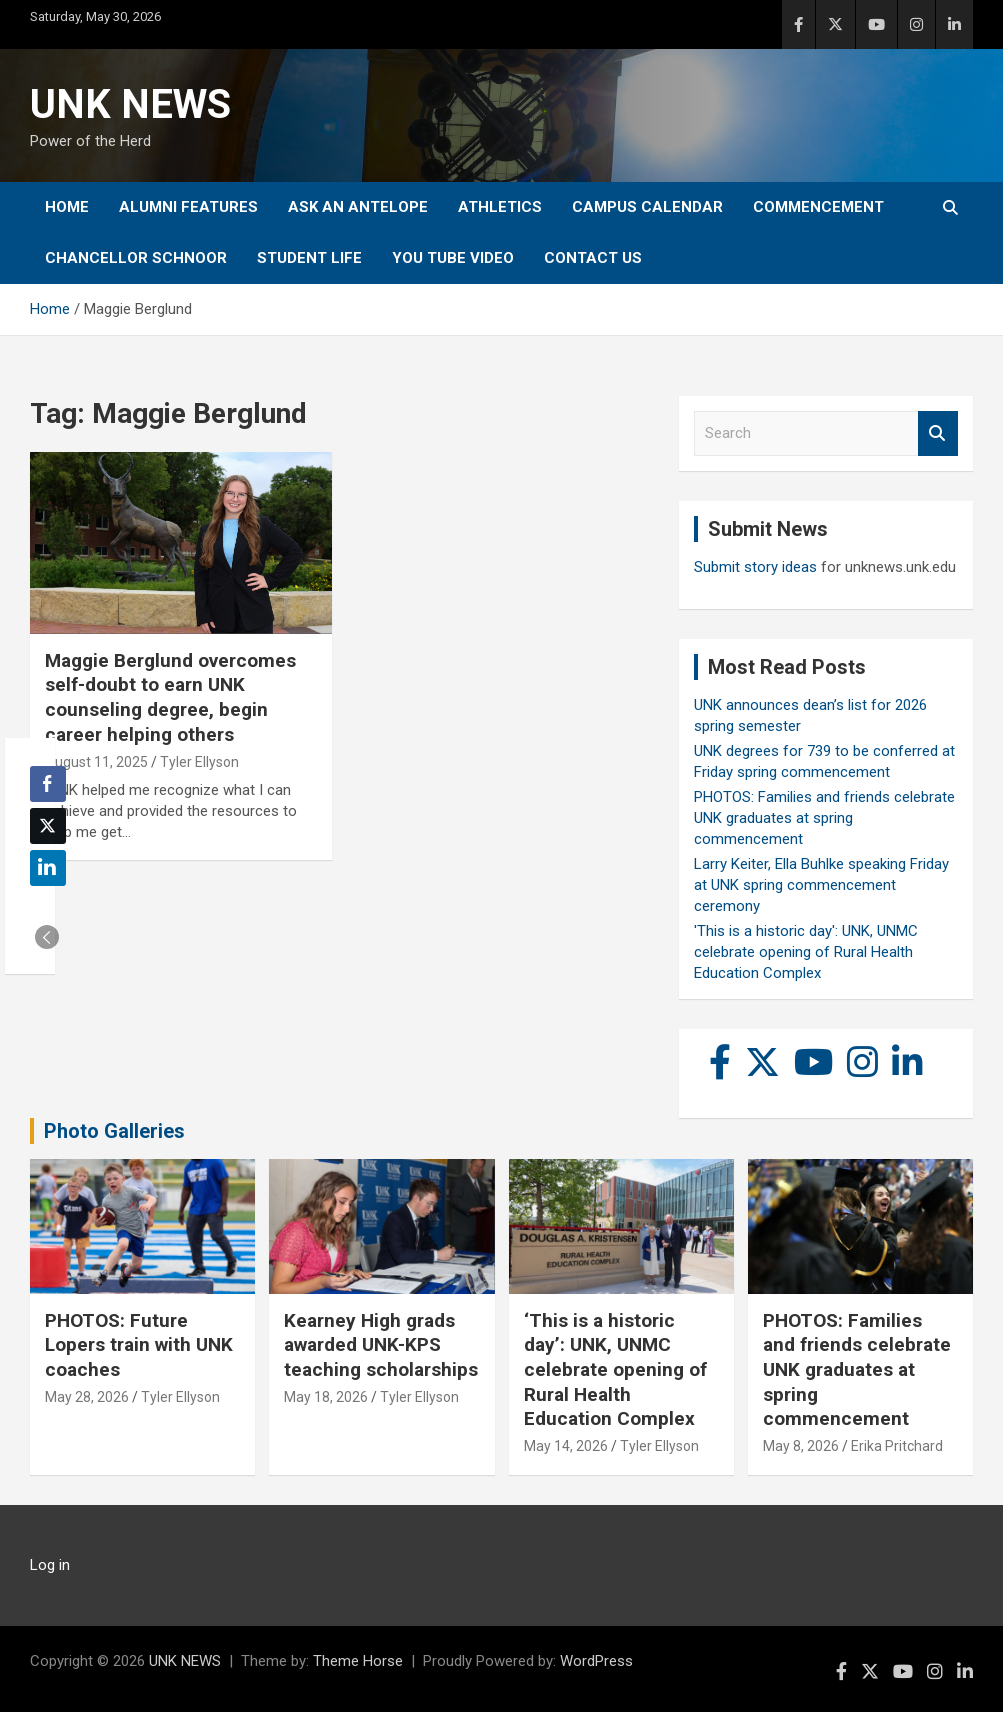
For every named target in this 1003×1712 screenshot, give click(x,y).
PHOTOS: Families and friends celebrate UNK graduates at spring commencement (824, 818)
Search (938, 433)
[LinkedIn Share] (48, 868)
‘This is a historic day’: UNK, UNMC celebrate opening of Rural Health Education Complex (615, 1370)
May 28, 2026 (87, 1397)
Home (67, 207)
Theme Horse (358, 1661)
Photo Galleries (114, 1131)
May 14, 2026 (566, 1446)
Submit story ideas (755, 567)
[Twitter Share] (48, 826)
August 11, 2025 (96, 762)
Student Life (309, 258)
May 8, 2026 (801, 1446)
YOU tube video (453, 258)
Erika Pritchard (897, 1446)
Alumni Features (188, 207)
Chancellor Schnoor (136, 258)
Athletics (500, 207)
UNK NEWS (130, 104)
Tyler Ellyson (199, 762)
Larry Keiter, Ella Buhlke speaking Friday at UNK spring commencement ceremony (821, 885)
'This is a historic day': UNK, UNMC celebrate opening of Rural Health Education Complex (806, 952)
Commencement (818, 207)
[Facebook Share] (48, 784)
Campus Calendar (647, 207)
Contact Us (593, 258)
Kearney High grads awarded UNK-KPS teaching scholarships (381, 1345)
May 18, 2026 (326, 1397)
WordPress (596, 1661)
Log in (50, 1565)
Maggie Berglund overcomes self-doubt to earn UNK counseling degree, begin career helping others (170, 697)
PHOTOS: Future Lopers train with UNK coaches (139, 1345)
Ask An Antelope (358, 207)
